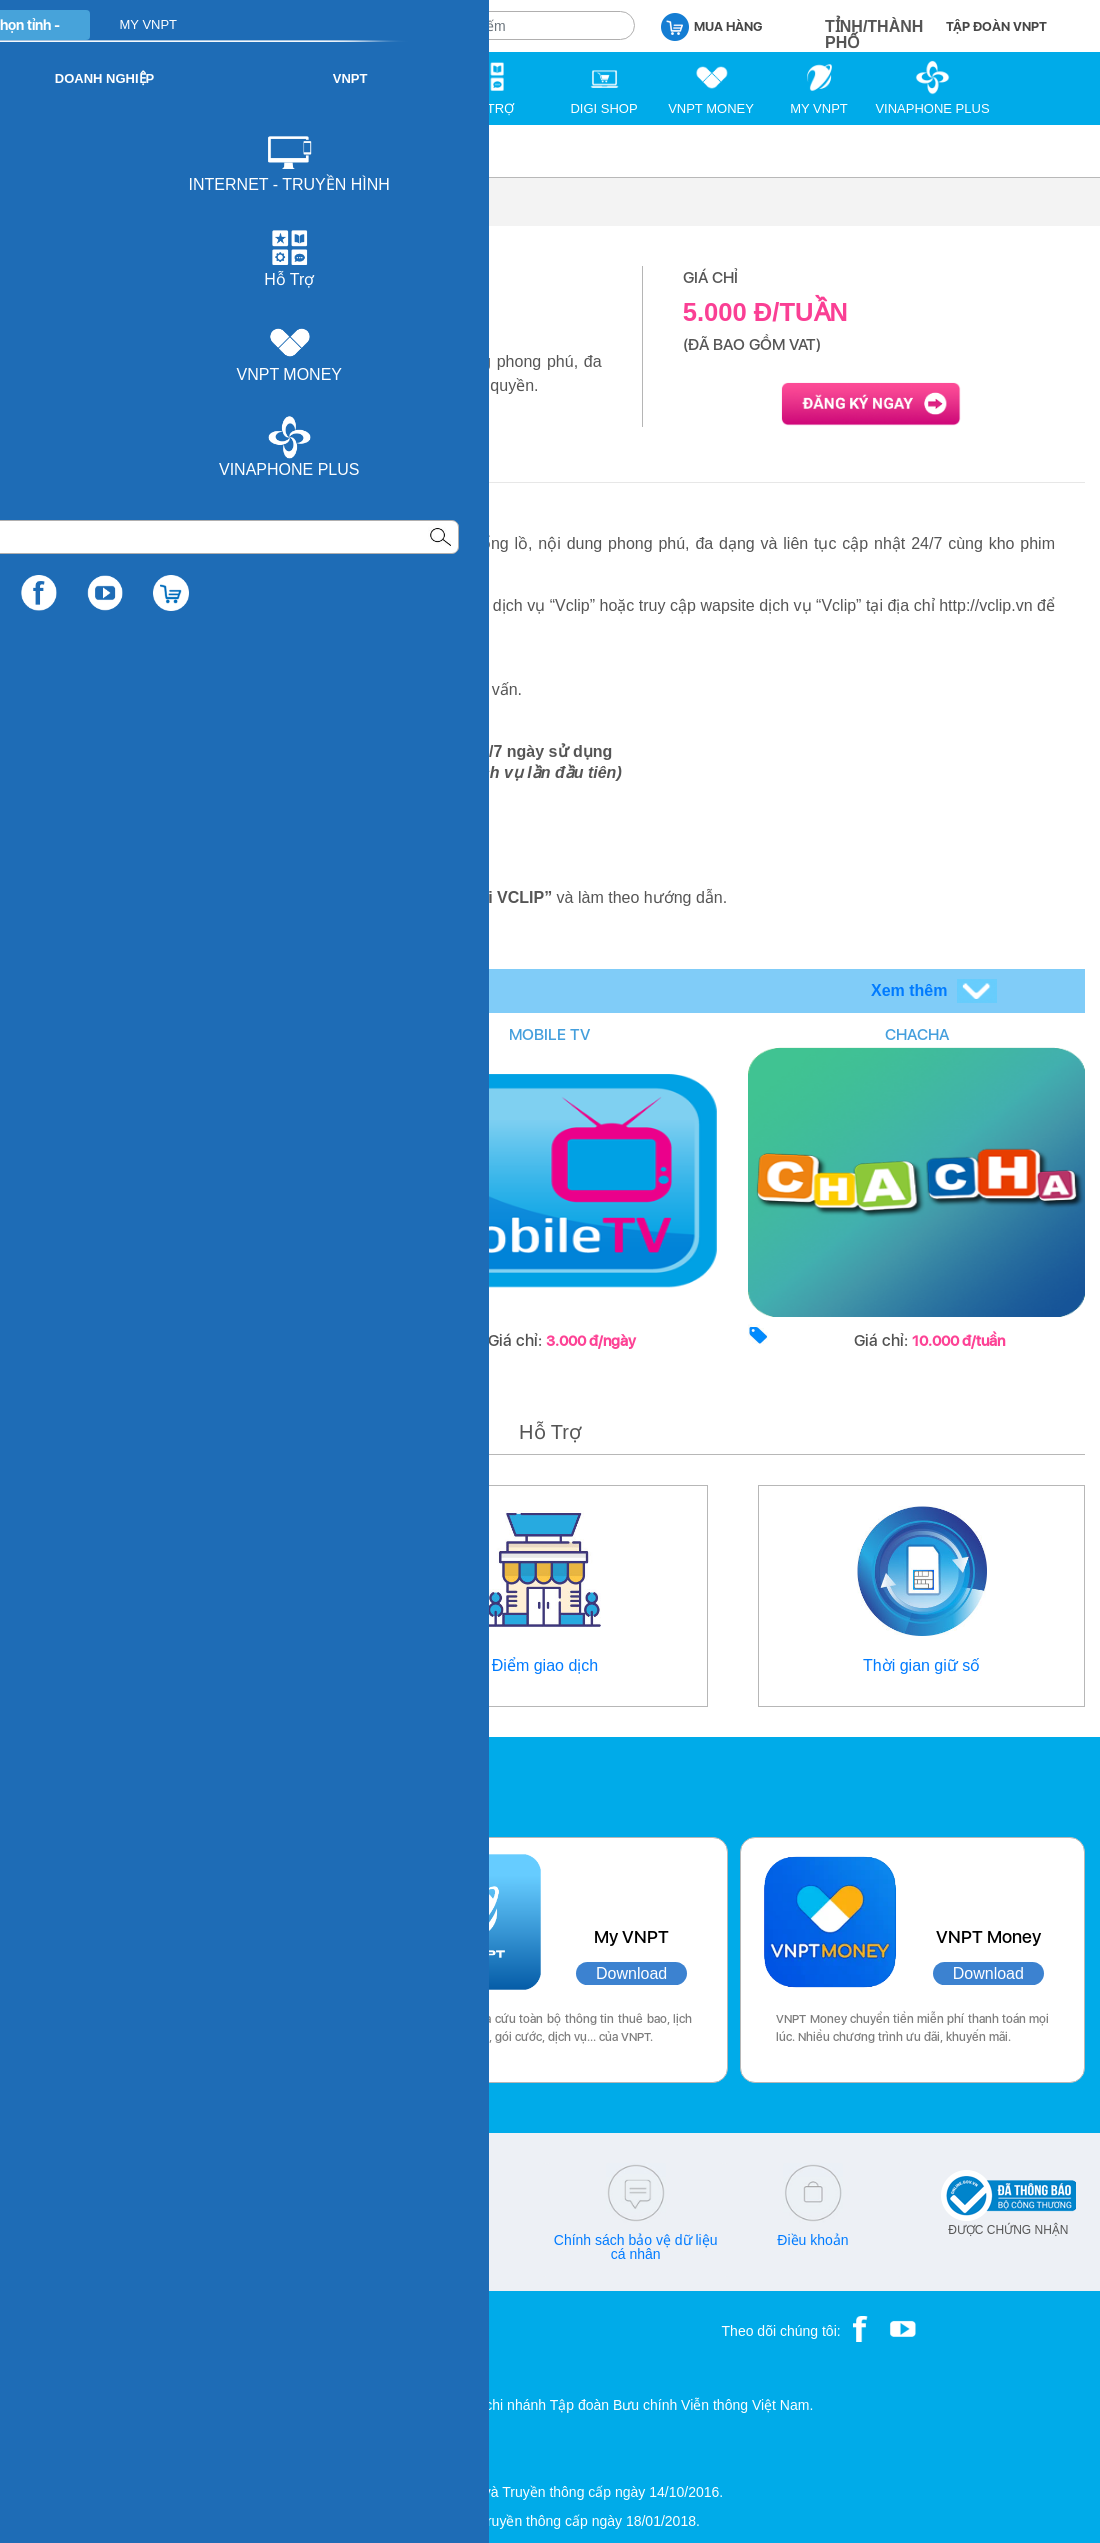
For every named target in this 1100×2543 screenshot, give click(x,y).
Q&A (459, 2240)
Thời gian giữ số (921, 1665)
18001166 (137, 2240)
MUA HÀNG (711, 25)
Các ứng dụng (99, 1782)
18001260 (104, 2254)
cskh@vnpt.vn (281, 2240)
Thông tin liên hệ (178, 1665)
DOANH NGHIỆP (362, 24)
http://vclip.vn (195, 897)
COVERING (183, 1034)
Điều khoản (812, 2240)
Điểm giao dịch (545, 1665)
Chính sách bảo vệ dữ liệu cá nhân (636, 2247)
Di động (106, 150)
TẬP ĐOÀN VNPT (996, 26)
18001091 (63, 2240)
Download (255, 1973)
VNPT (36, 150)
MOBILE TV (549, 1034)
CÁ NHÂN (249, 24)
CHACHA (917, 1034)
